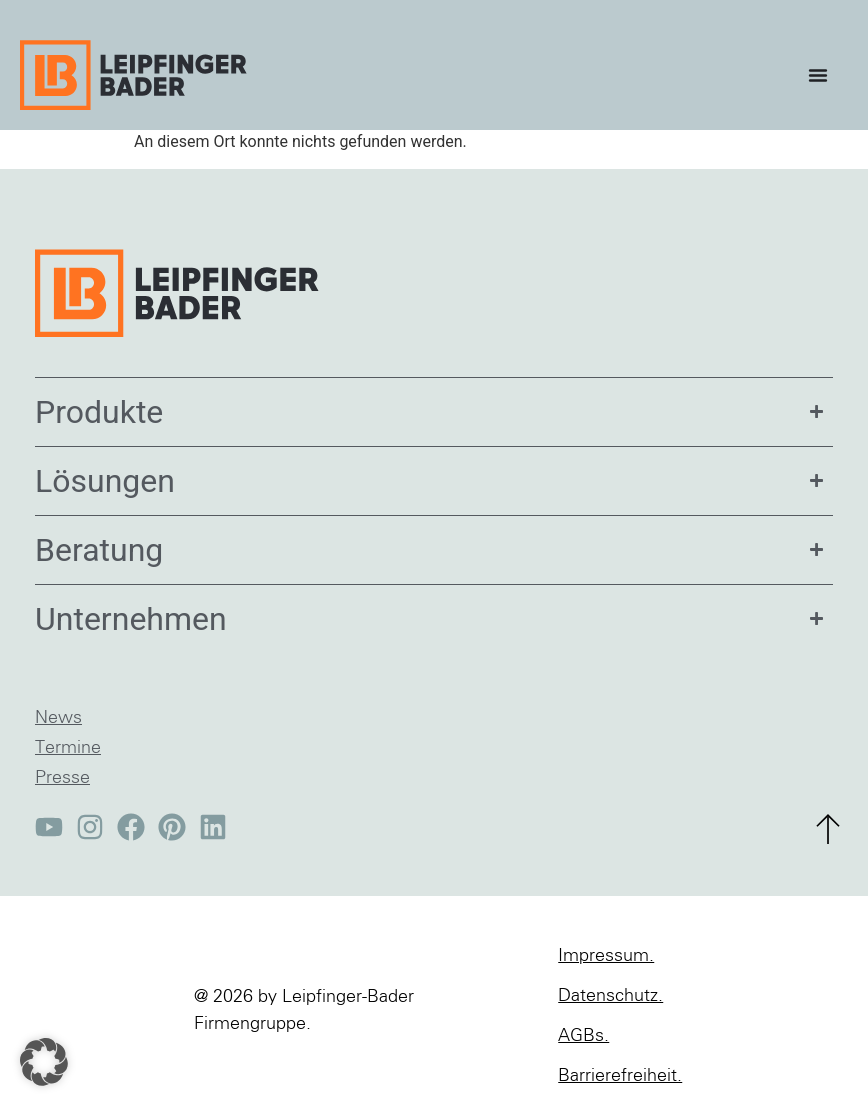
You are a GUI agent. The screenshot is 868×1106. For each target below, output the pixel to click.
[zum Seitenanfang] (828, 829)
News (58, 718)
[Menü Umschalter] (823, 75)
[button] (44, 1062)
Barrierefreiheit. (620, 1076)
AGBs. (583, 1036)
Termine (68, 748)
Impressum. (606, 956)
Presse (62, 778)
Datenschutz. (610, 996)
